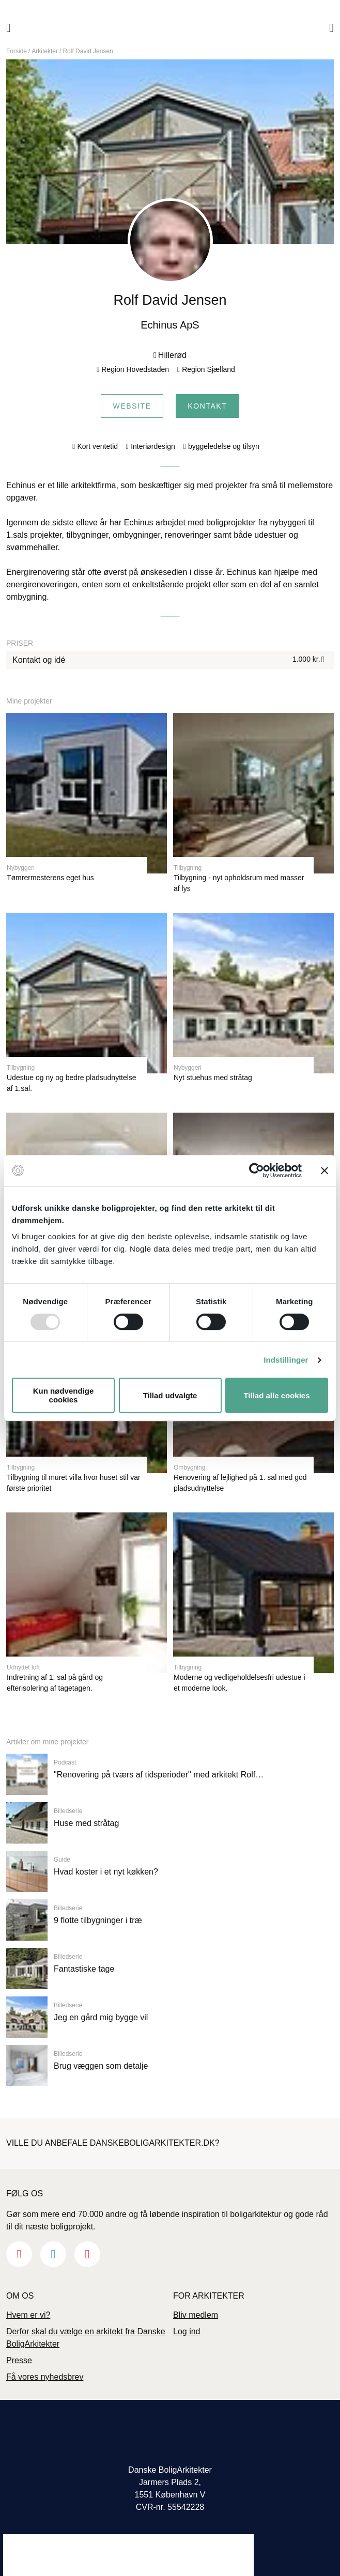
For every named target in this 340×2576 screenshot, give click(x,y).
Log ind (186, 2331)
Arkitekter (45, 51)
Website (132, 406)
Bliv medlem (195, 2314)
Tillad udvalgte (170, 1395)
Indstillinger (286, 1359)
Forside (16, 51)
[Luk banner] (324, 1170)
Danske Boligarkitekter (169, 28)
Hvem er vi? (28, 2314)
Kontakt (207, 406)
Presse (19, 2360)
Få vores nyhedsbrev (44, 2376)
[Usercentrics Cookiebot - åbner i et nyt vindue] (256, 1170)
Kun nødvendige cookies (63, 1395)
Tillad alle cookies (276, 1395)
